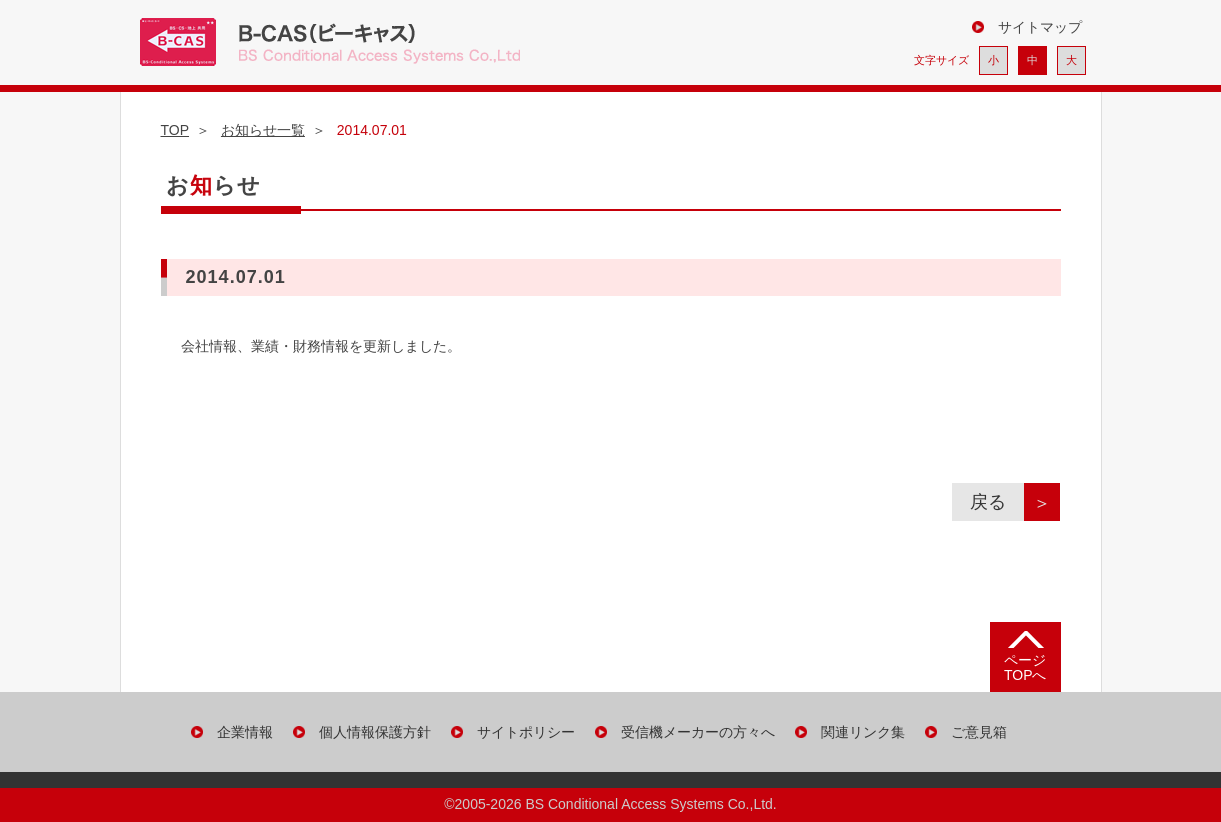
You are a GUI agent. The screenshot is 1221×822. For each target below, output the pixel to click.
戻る (997, 502)
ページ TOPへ (1025, 667)
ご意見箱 (979, 732)
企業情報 (245, 732)
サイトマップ (1040, 27)
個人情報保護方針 (375, 732)
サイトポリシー (526, 732)
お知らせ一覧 (263, 130)
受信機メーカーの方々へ (698, 732)
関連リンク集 (863, 732)
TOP (175, 130)
